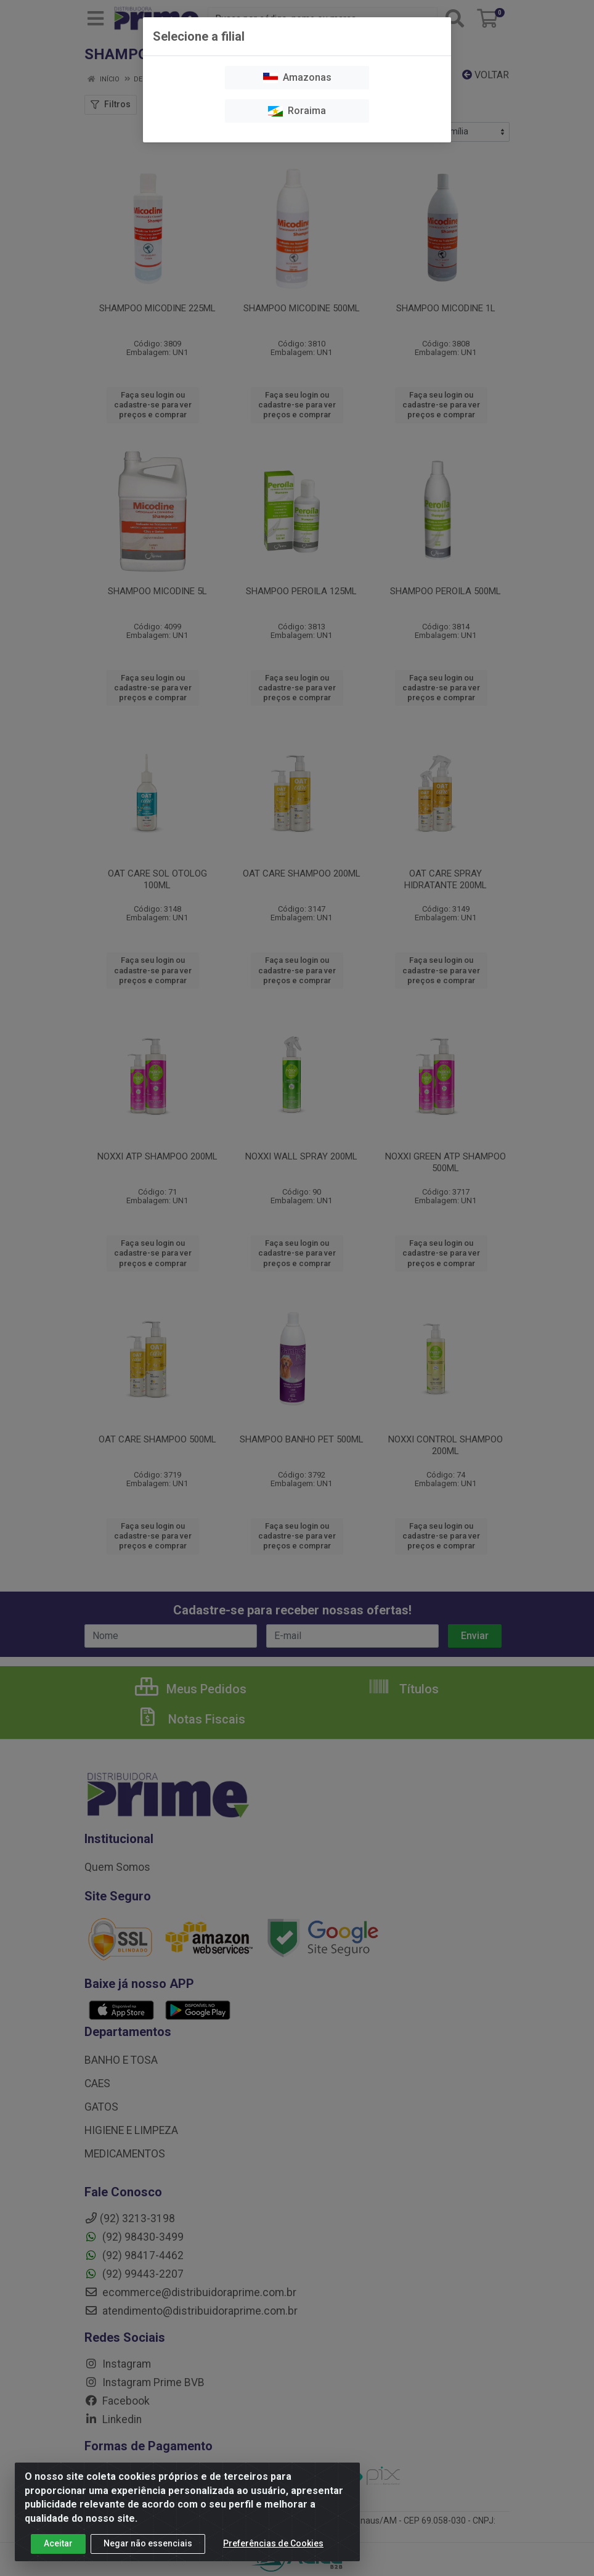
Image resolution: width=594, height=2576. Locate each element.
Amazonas (297, 77)
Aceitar (58, 2543)
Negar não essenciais (148, 2543)
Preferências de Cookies (273, 2543)
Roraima (297, 111)
